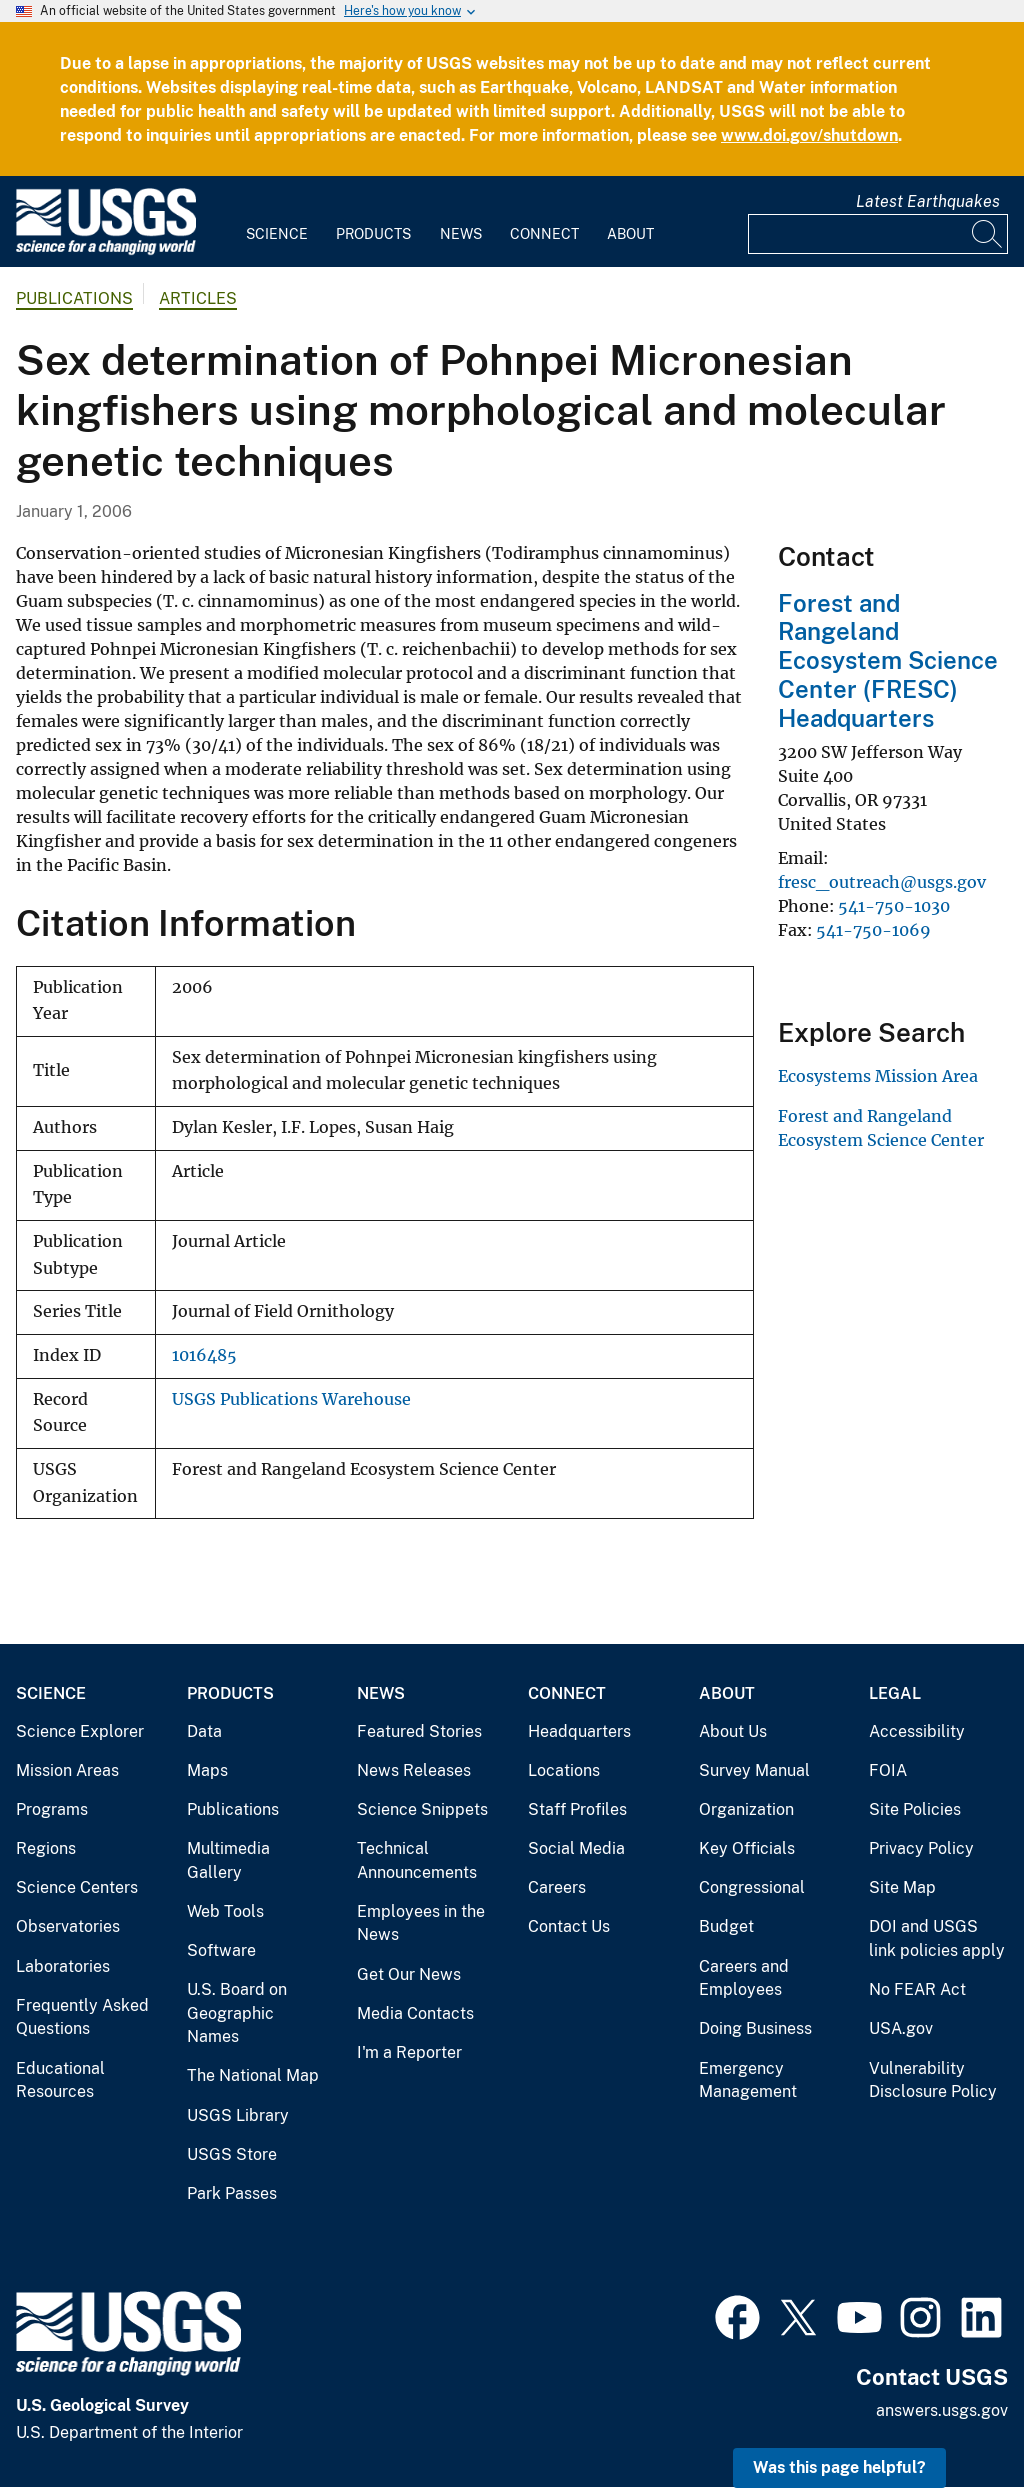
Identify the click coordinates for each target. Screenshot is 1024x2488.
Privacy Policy (921, 1848)
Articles (198, 298)
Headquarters (579, 1731)
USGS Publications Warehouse (291, 1399)
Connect (544, 234)
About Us (733, 1731)
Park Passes (232, 2193)
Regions (46, 1848)
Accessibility (917, 1731)
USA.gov (901, 2028)
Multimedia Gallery (228, 1860)
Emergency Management (748, 2080)
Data (204, 1731)
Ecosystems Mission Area (878, 1076)
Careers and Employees (744, 1978)
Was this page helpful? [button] (839, 2467)
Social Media (576, 1848)
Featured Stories (419, 1731)
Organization (746, 1809)
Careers (557, 1887)
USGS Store (232, 2154)
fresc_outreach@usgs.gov (882, 882)
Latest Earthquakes (928, 201)
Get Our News (409, 1974)
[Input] (878, 234)
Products (373, 234)
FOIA (888, 1770)
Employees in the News (421, 1923)
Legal (895, 1693)
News (461, 234)
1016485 (204, 1355)
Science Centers (77, 1887)
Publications (74, 298)
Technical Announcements (417, 1860)
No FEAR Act (917, 1989)
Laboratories (63, 1966)
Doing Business (755, 2028)
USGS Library (238, 2115)
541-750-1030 (894, 906)
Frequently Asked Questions (82, 2017)
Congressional (752, 1887)
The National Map (253, 2075)
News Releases (414, 1770)
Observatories (68, 1926)
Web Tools (225, 1911)
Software (221, 1950)
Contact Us (569, 1926)
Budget (726, 1926)
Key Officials (747, 1848)
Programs (52, 1809)
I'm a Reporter (409, 2052)
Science (277, 234)
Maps (207, 1770)
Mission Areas (67, 1770)
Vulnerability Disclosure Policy (933, 2080)
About (630, 234)
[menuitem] (277, 222)
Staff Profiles (577, 1809)
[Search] (988, 234)
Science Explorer (80, 1731)
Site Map (902, 1887)
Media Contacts (415, 2013)
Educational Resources (60, 2080)
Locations (564, 1770)
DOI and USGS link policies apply (937, 1938)
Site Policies (915, 1809)
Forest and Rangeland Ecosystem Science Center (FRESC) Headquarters (888, 660)
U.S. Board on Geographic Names (237, 2013)
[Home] (106, 250)
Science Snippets (422, 1809)
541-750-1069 (873, 930)
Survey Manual (754, 1770)
